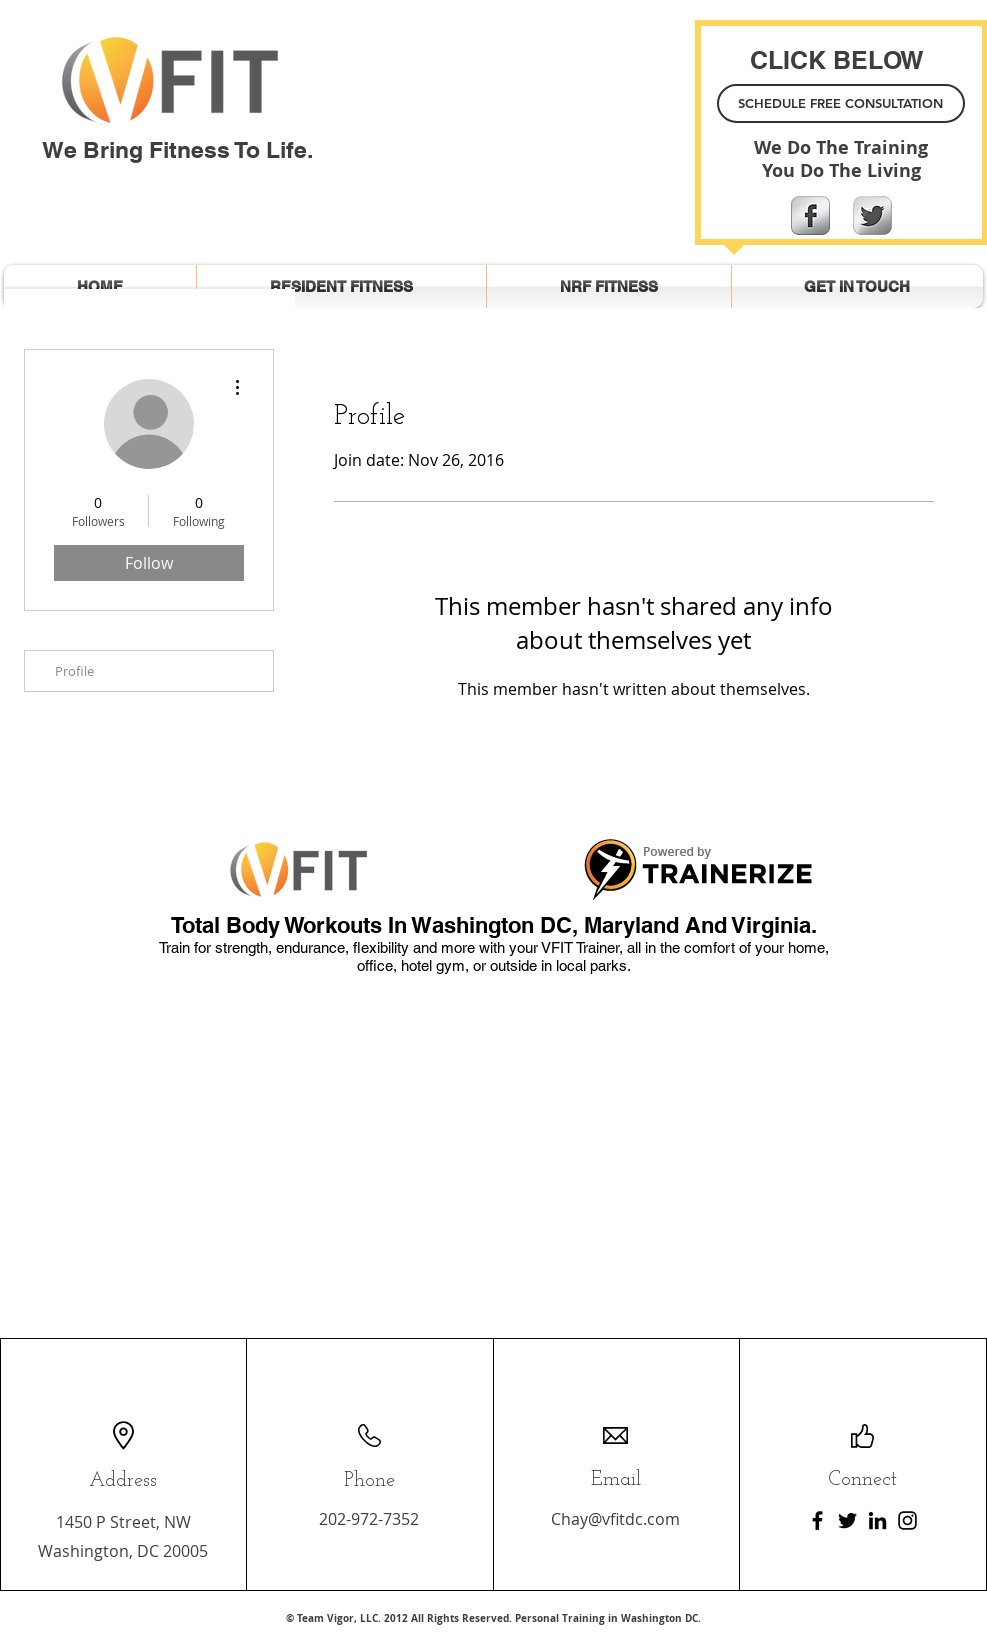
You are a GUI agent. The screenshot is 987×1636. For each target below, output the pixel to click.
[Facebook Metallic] (810, 215)
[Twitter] (847, 1520)
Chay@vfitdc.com (615, 1519)
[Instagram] (907, 1520)
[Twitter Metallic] (872, 215)
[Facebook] (817, 1520)
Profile (74, 671)
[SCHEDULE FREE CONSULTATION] (841, 103)
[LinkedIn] (877, 1520)
